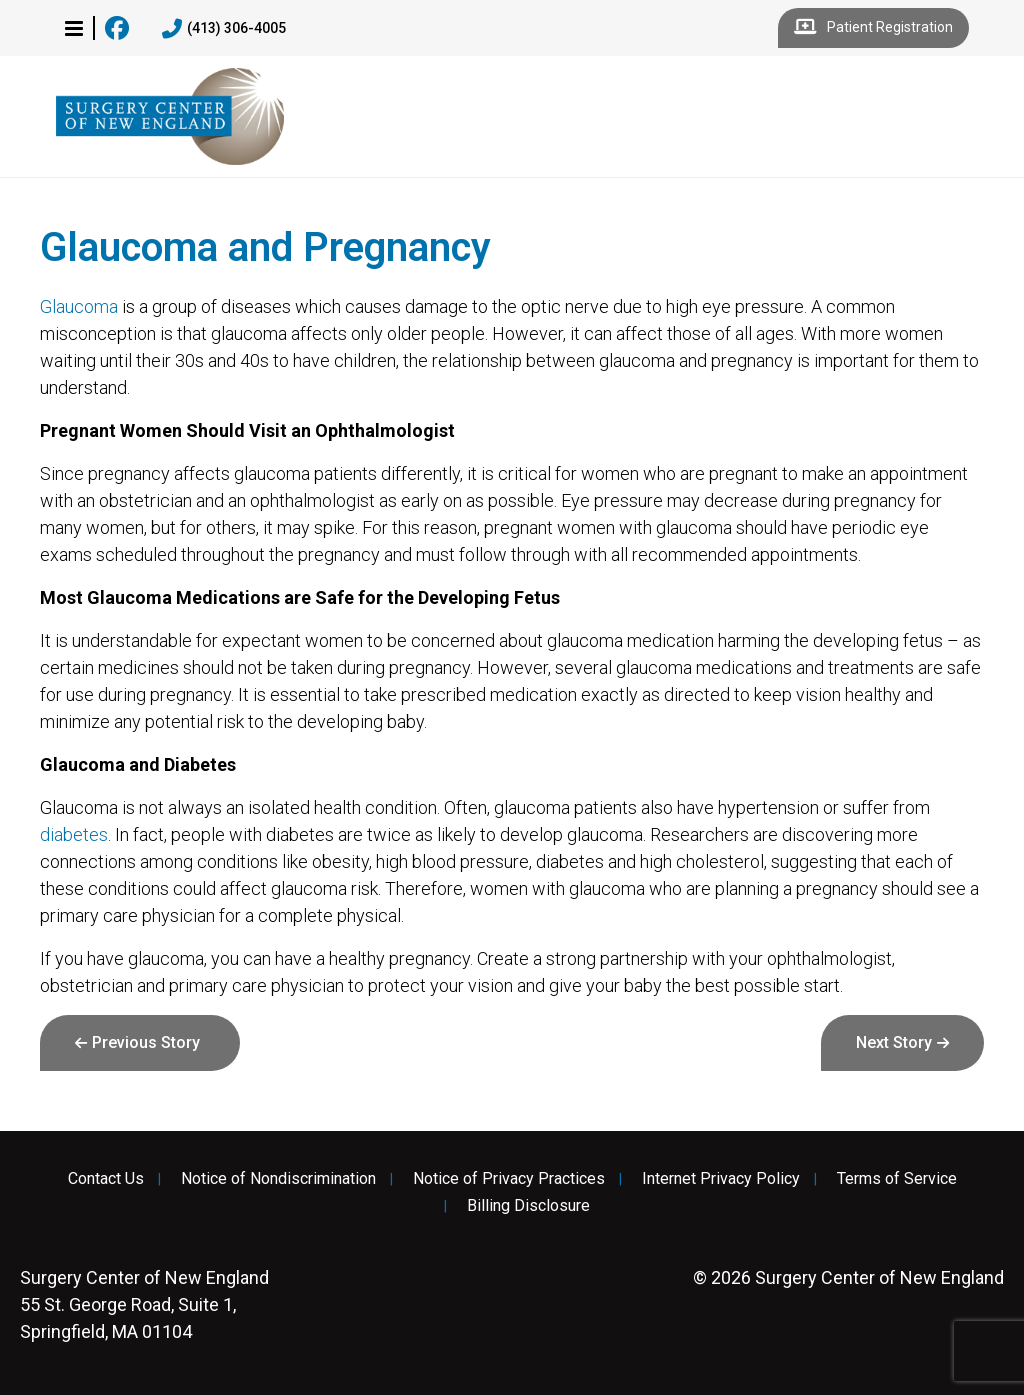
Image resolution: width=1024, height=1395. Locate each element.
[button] (74, 28)
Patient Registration (873, 28)
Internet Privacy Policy (721, 1179)
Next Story (894, 1042)
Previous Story (146, 1042)
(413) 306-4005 (224, 29)
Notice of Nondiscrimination (278, 1179)
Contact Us (106, 1179)
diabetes (74, 834)
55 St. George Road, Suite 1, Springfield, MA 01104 (144, 1304)
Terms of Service (897, 1179)
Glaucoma (79, 306)
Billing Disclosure (528, 1206)
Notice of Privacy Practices (509, 1179)
